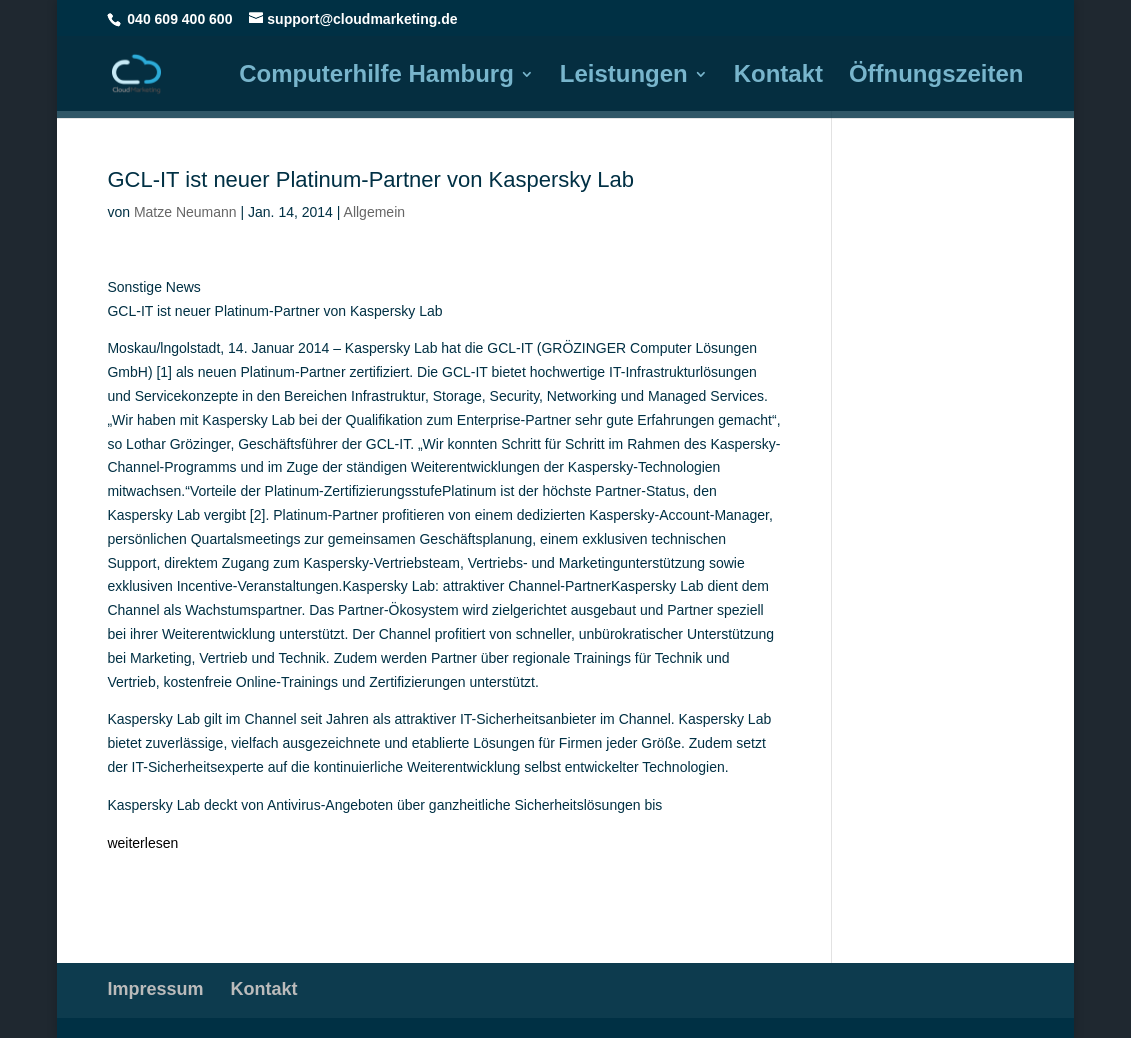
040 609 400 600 (179, 19)
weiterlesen (142, 843)
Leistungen (624, 77)
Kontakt (778, 77)
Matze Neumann (185, 212)
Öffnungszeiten (936, 77)
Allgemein (374, 212)
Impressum (155, 989)
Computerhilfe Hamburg (376, 77)
